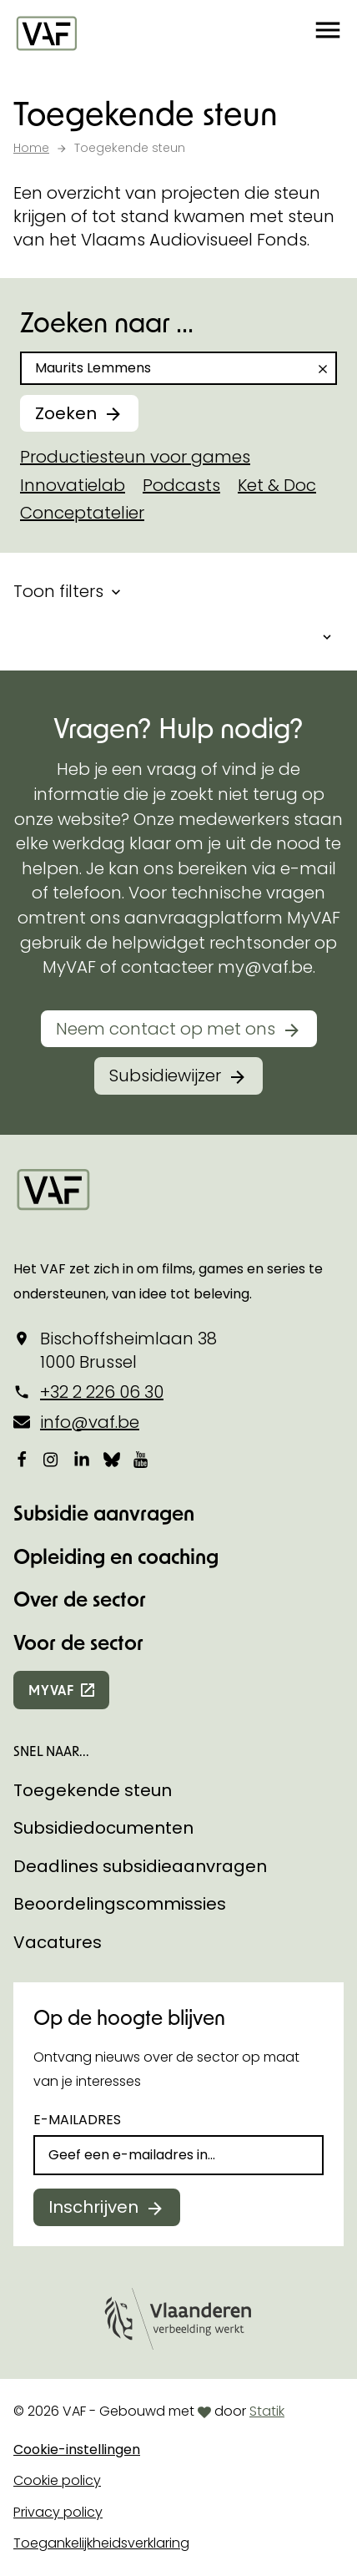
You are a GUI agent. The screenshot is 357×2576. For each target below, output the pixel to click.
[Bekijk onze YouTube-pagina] (141, 1459)
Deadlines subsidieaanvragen (140, 1866)
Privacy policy (58, 2512)
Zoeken (66, 413)
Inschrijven (93, 2207)
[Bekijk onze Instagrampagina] (51, 1459)
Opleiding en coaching (116, 1556)
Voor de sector (78, 1642)
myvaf (51, 1690)
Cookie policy (57, 2480)
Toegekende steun (92, 1790)
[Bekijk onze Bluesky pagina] (111, 1459)
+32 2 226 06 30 (101, 1392)
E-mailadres (77, 2119)
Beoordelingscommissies (119, 1904)
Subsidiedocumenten (103, 1828)
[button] (328, 33)
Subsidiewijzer (165, 1075)
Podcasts (181, 485)
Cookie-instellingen (76, 2449)
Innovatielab (72, 485)
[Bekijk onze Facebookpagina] (21, 1459)
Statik (266, 2411)
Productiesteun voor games (135, 456)
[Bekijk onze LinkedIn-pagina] (81, 1459)
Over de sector (79, 1599)
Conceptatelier (82, 512)
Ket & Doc (277, 485)
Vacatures (57, 1942)
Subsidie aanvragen (103, 1513)
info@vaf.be (89, 1422)
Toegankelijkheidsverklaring (101, 2543)
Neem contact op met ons (165, 1028)
